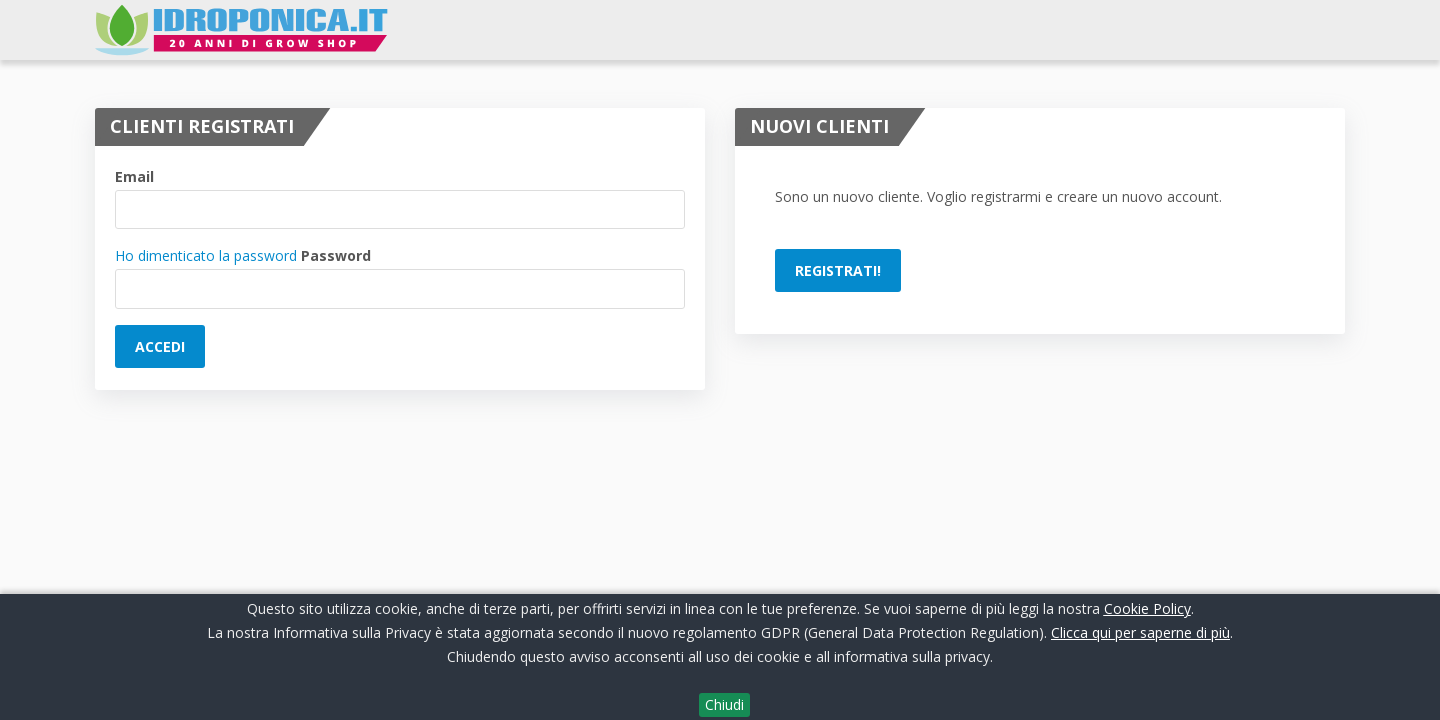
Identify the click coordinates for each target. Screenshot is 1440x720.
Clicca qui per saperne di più (1140, 632)
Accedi (160, 346)
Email (134, 176)
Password (336, 255)
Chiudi (724, 704)
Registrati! (838, 270)
